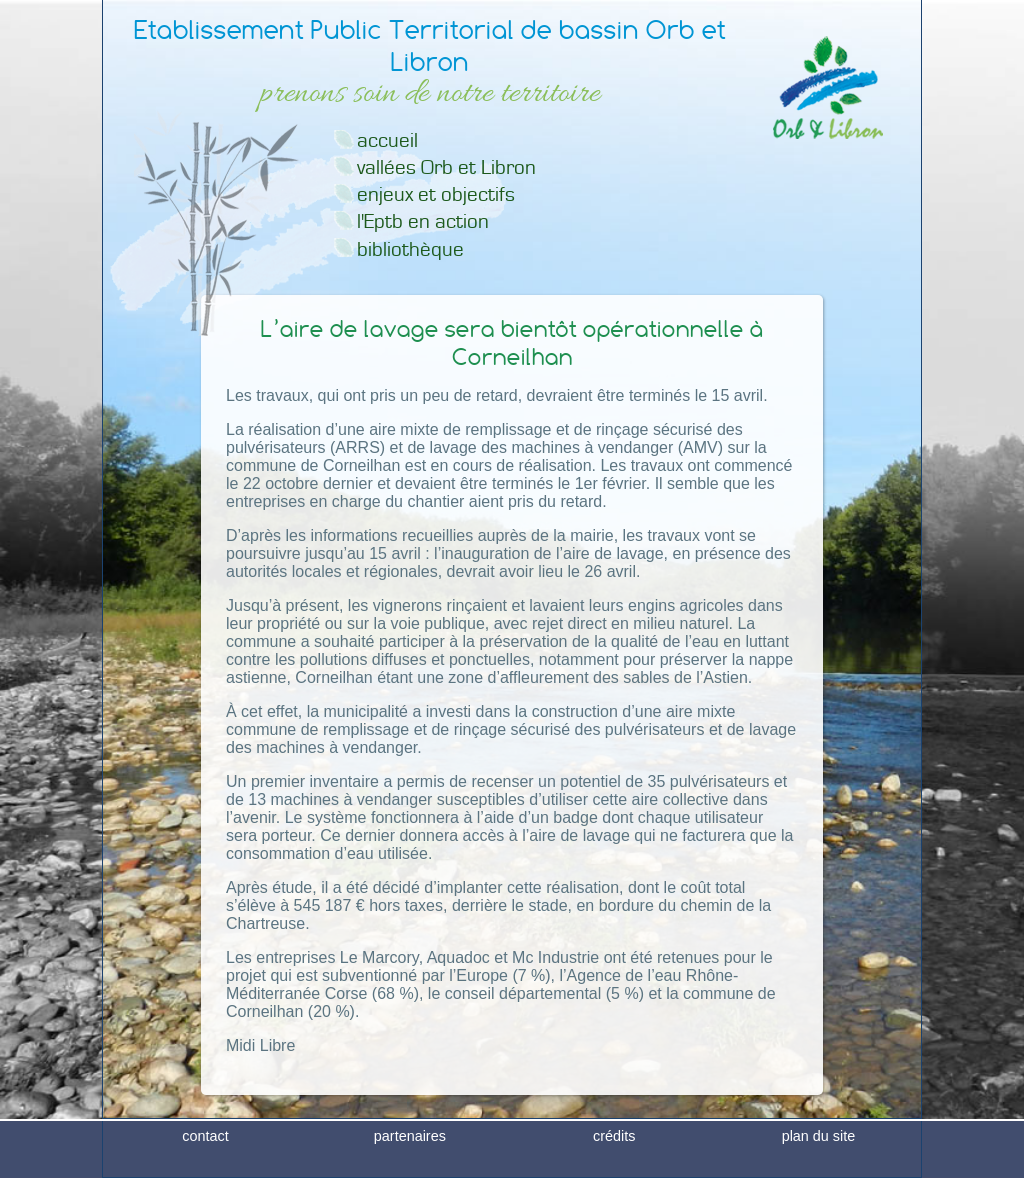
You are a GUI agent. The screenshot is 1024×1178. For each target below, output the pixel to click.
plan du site (819, 1162)
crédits (614, 1162)
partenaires (410, 1162)
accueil (387, 140)
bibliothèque (410, 249)
